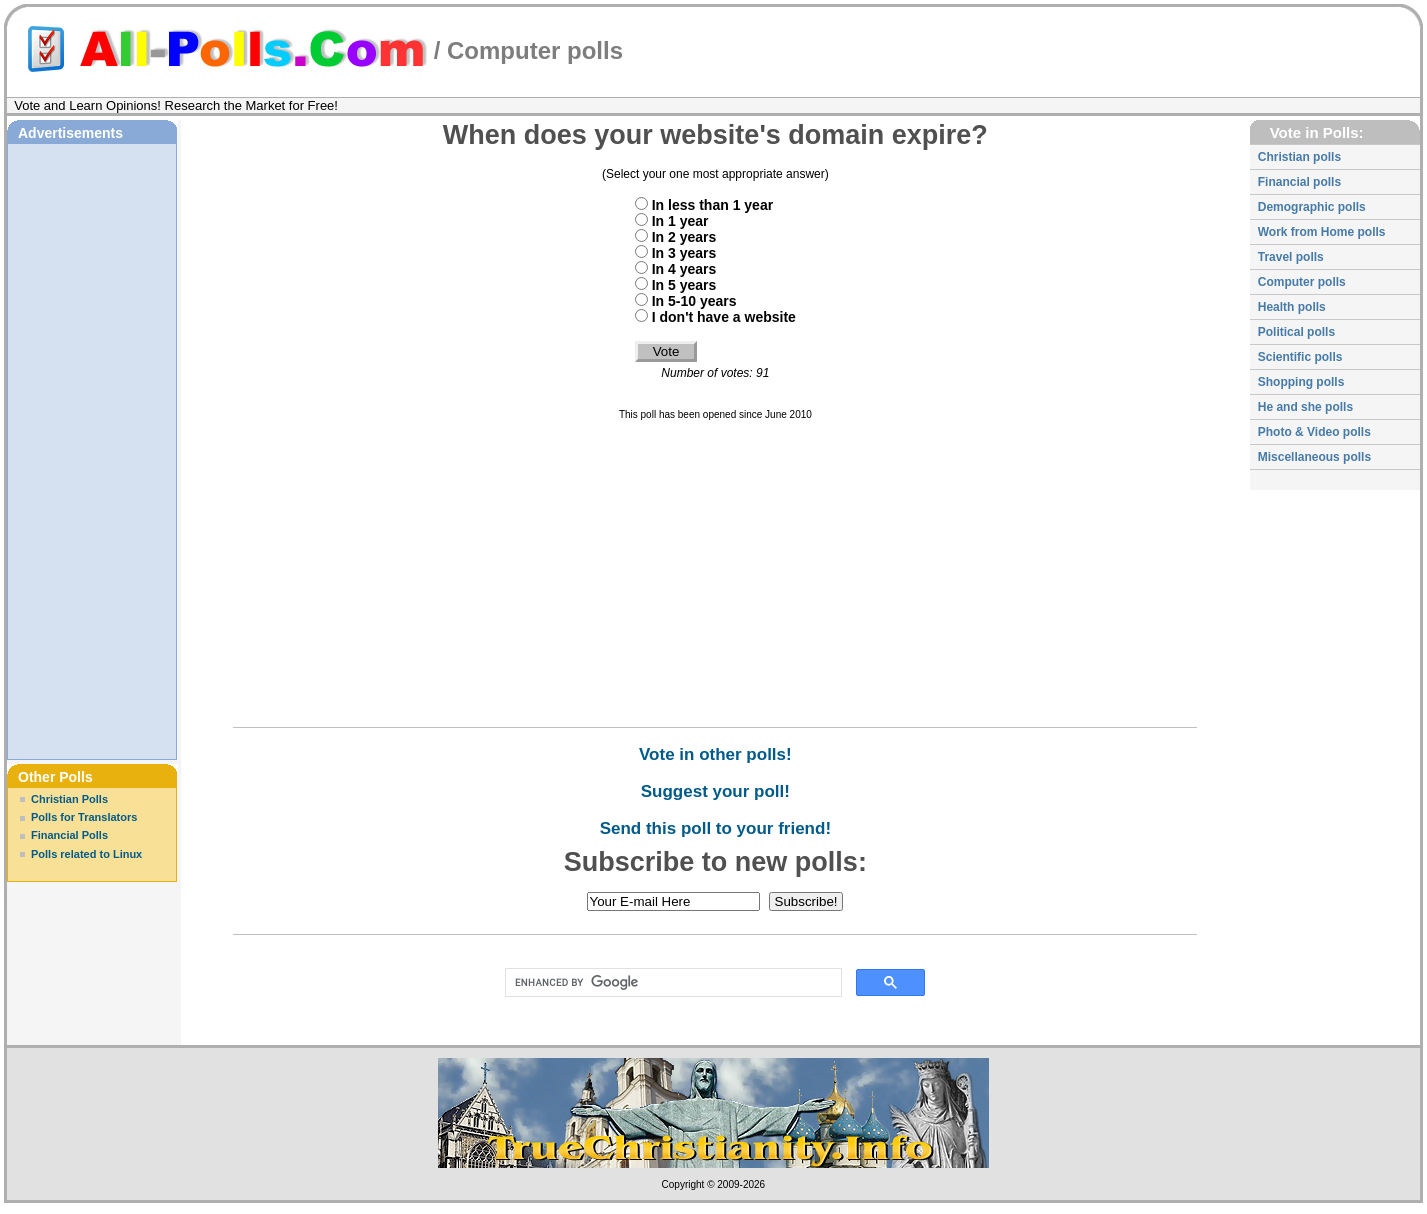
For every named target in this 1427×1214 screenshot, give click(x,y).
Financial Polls (69, 835)
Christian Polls (69, 799)
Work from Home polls (1322, 232)
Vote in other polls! (715, 754)
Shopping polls (1301, 382)
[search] (669, 983)
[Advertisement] (92, 449)
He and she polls (1305, 407)
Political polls (1296, 332)
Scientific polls (1300, 357)
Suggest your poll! (715, 791)
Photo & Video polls (1314, 432)
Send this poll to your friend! (715, 828)
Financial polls (1299, 182)
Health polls (1292, 307)
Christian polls (1299, 157)
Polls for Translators (84, 817)
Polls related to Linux (86, 854)
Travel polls (1291, 257)
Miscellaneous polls (1314, 457)
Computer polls (535, 50)
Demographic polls (1312, 207)
